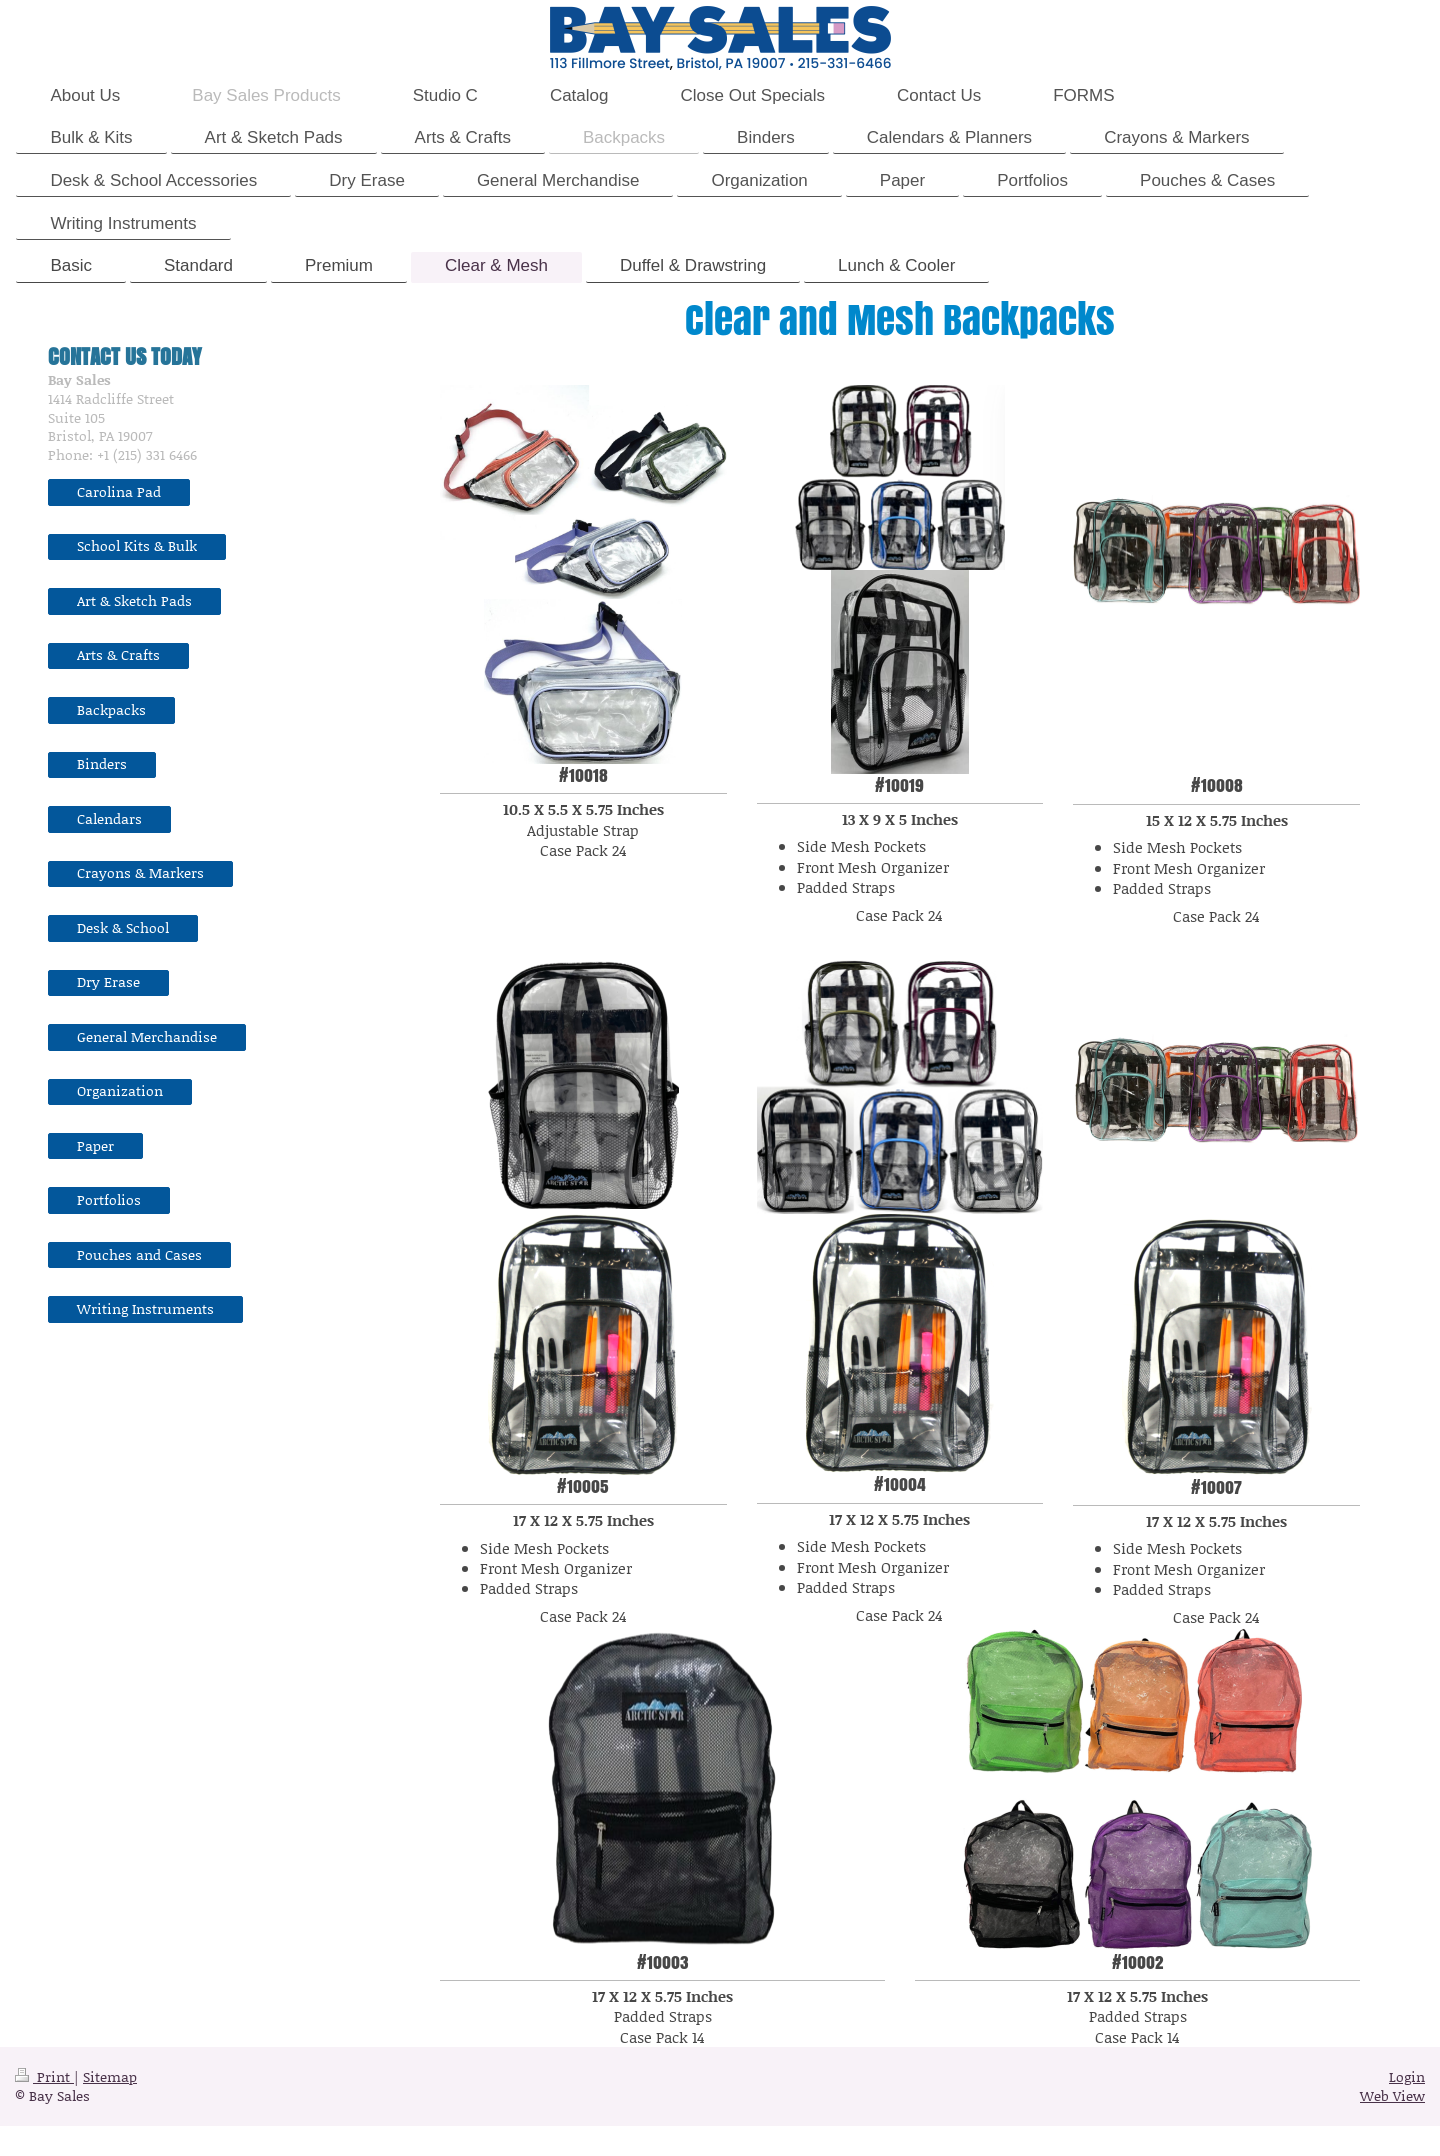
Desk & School (123, 927)
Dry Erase (108, 981)
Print (44, 2076)
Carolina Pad (119, 491)
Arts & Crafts (118, 654)
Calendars (109, 818)
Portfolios (109, 1199)
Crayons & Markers (140, 872)
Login (1407, 2076)
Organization (120, 1090)
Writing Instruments (145, 1308)
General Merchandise (147, 1036)
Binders (102, 763)
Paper (95, 1145)
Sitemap (110, 2076)
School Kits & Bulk (137, 545)
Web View (1392, 2095)
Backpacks (111, 709)
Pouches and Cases (139, 1254)
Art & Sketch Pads (134, 600)
